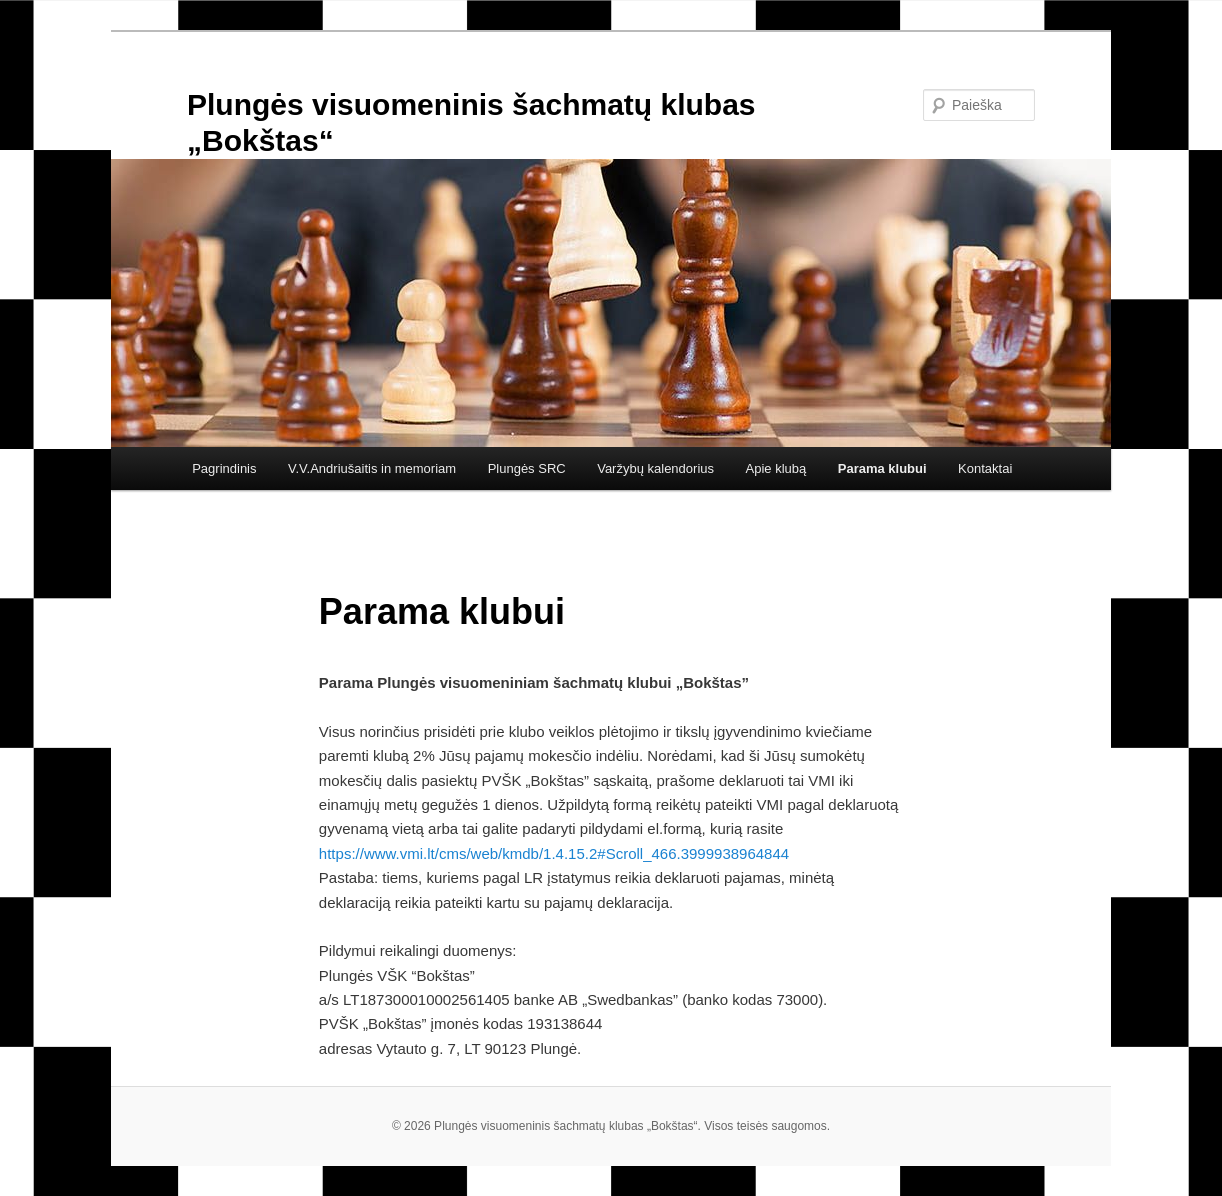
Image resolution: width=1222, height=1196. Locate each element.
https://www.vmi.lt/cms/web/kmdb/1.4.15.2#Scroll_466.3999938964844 (554, 853)
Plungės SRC (527, 468)
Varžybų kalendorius (655, 468)
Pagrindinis (224, 468)
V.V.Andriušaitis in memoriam (372, 468)
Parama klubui (882, 468)
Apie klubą (776, 468)
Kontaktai (985, 468)
